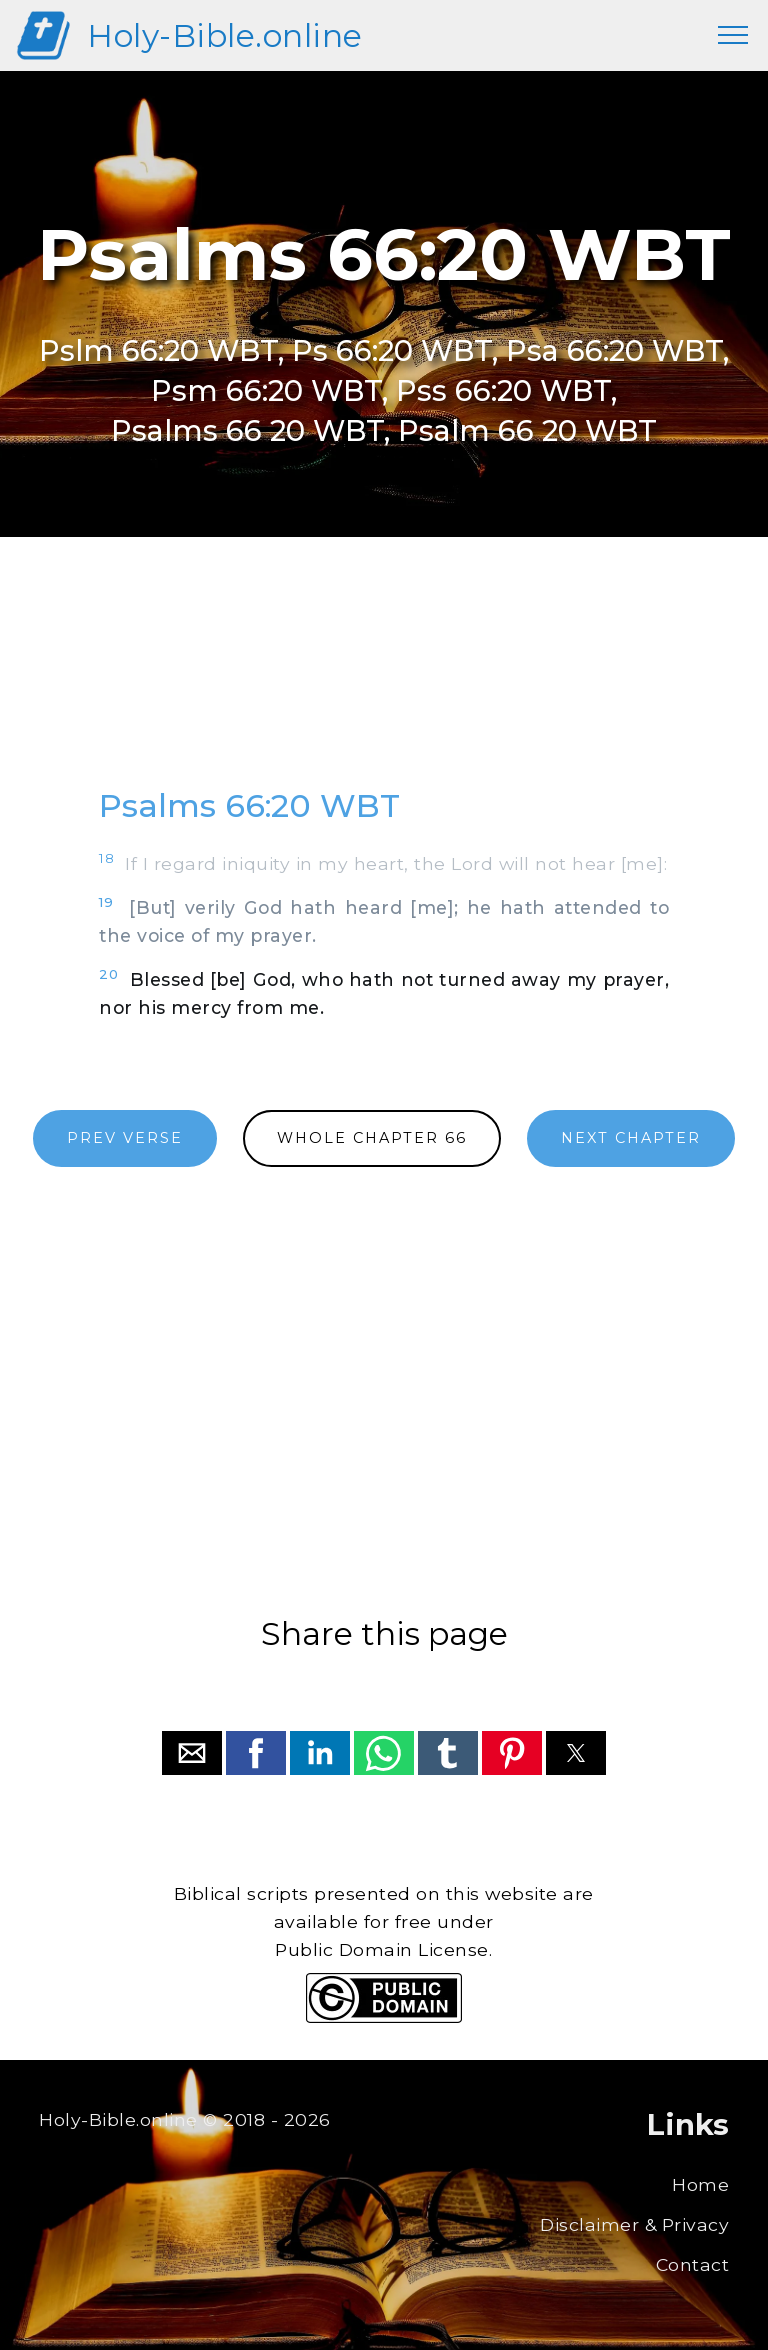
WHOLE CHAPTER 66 (372, 1138)
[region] (384, 681)
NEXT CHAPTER (631, 1138)
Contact (693, 2264)
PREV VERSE (125, 1138)
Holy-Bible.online (225, 35)
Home (700, 2184)
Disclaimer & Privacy (634, 2224)
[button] (192, 1753)
